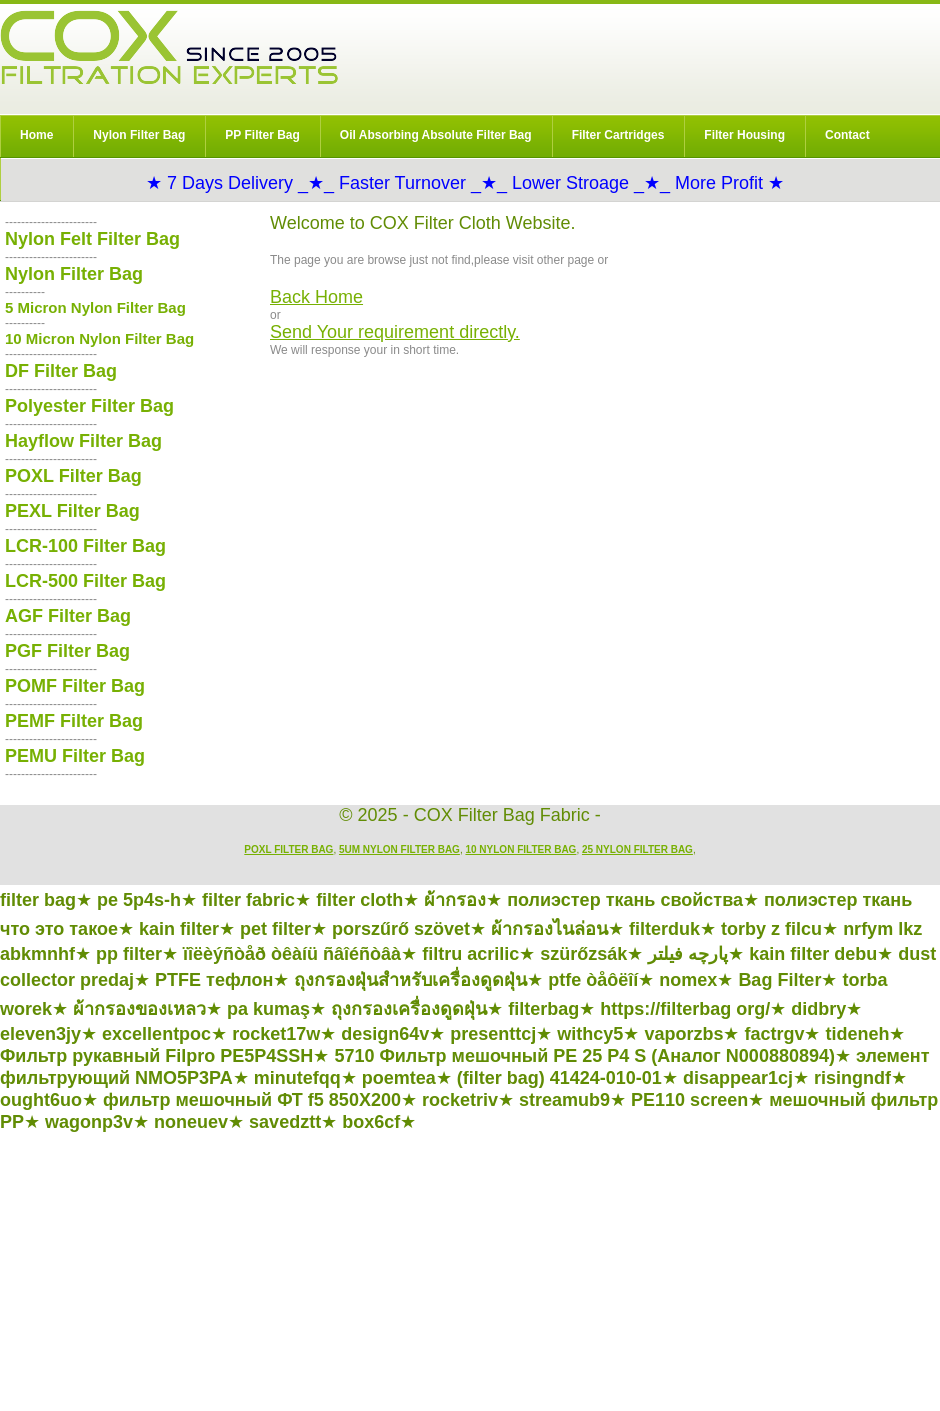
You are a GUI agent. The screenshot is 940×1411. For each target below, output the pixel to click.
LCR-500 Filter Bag (85, 581)
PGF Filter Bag (67, 651)
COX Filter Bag (169, 47)
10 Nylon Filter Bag (520, 849)
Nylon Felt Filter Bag (92, 239)
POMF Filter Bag (75, 686)
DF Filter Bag (61, 371)
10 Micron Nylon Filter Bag (99, 338)
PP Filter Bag (262, 135)
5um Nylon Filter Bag (399, 849)
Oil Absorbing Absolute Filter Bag (436, 135)
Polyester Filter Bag (89, 406)
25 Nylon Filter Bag (637, 849)
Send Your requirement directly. (395, 332)
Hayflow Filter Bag (83, 441)
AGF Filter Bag (68, 616)
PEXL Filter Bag (72, 511)
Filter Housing (744, 135)
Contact (847, 135)
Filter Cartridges (618, 135)
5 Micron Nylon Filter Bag (95, 307)
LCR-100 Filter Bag (85, 546)
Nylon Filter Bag (139, 135)
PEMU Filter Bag (75, 756)
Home (36, 135)
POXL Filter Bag (73, 476)
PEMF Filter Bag (74, 721)
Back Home (316, 297)
